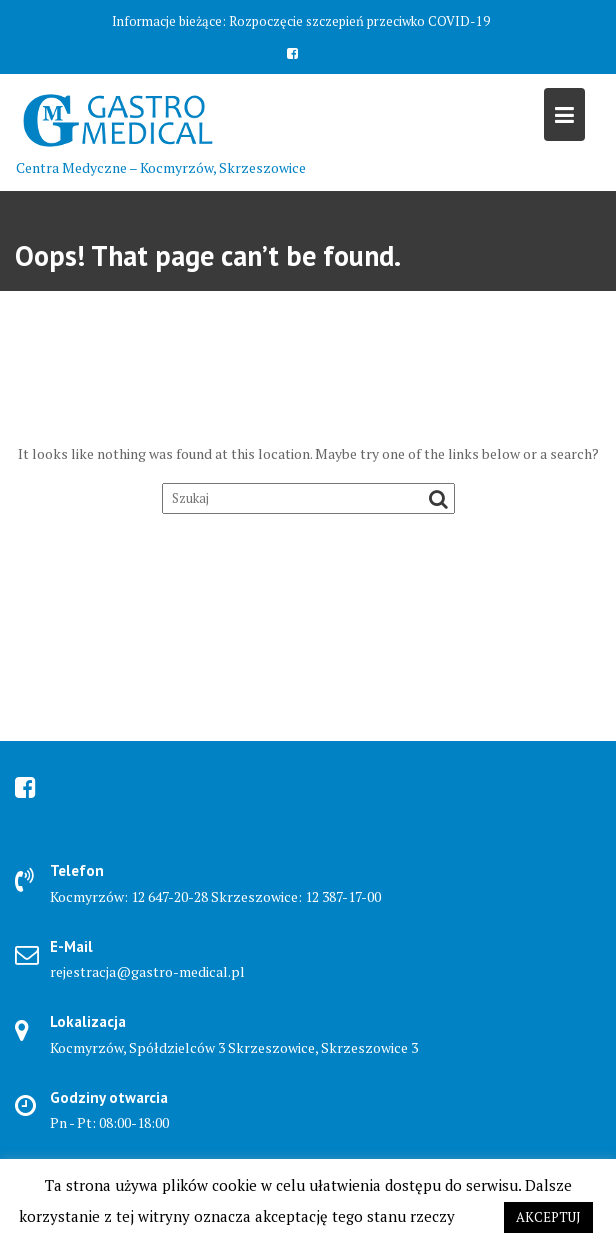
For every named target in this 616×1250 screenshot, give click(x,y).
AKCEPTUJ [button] (548, 1217)
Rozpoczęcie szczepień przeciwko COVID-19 (359, 21)
